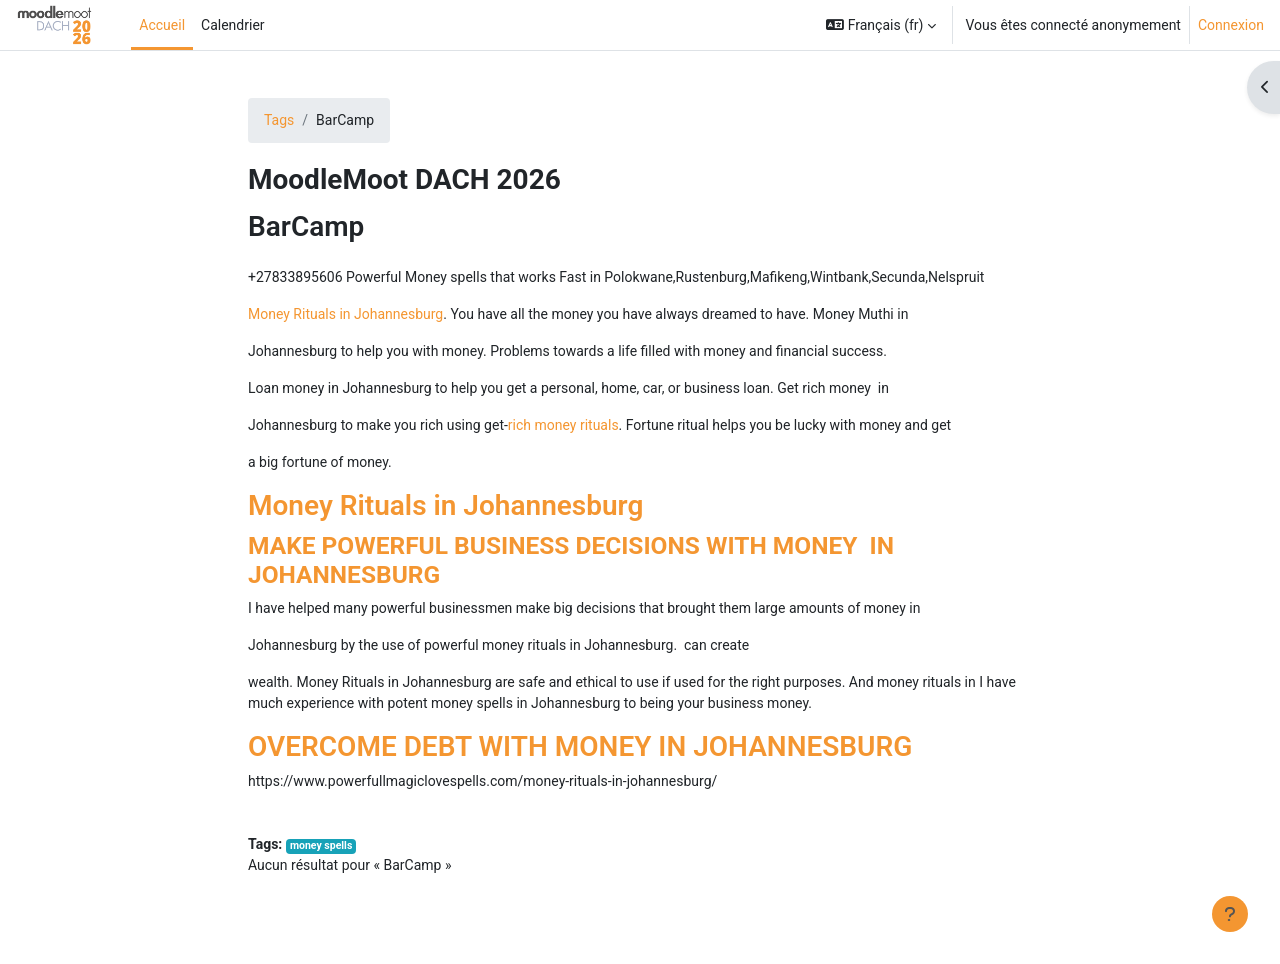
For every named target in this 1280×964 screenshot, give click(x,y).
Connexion (1231, 25)
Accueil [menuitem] (162, 25)
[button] (881, 25)
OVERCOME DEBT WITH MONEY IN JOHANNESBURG (580, 746)
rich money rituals (563, 425)
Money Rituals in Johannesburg (345, 314)
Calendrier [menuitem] (233, 25)
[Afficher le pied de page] (1230, 914)
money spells (321, 845)
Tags (279, 120)
